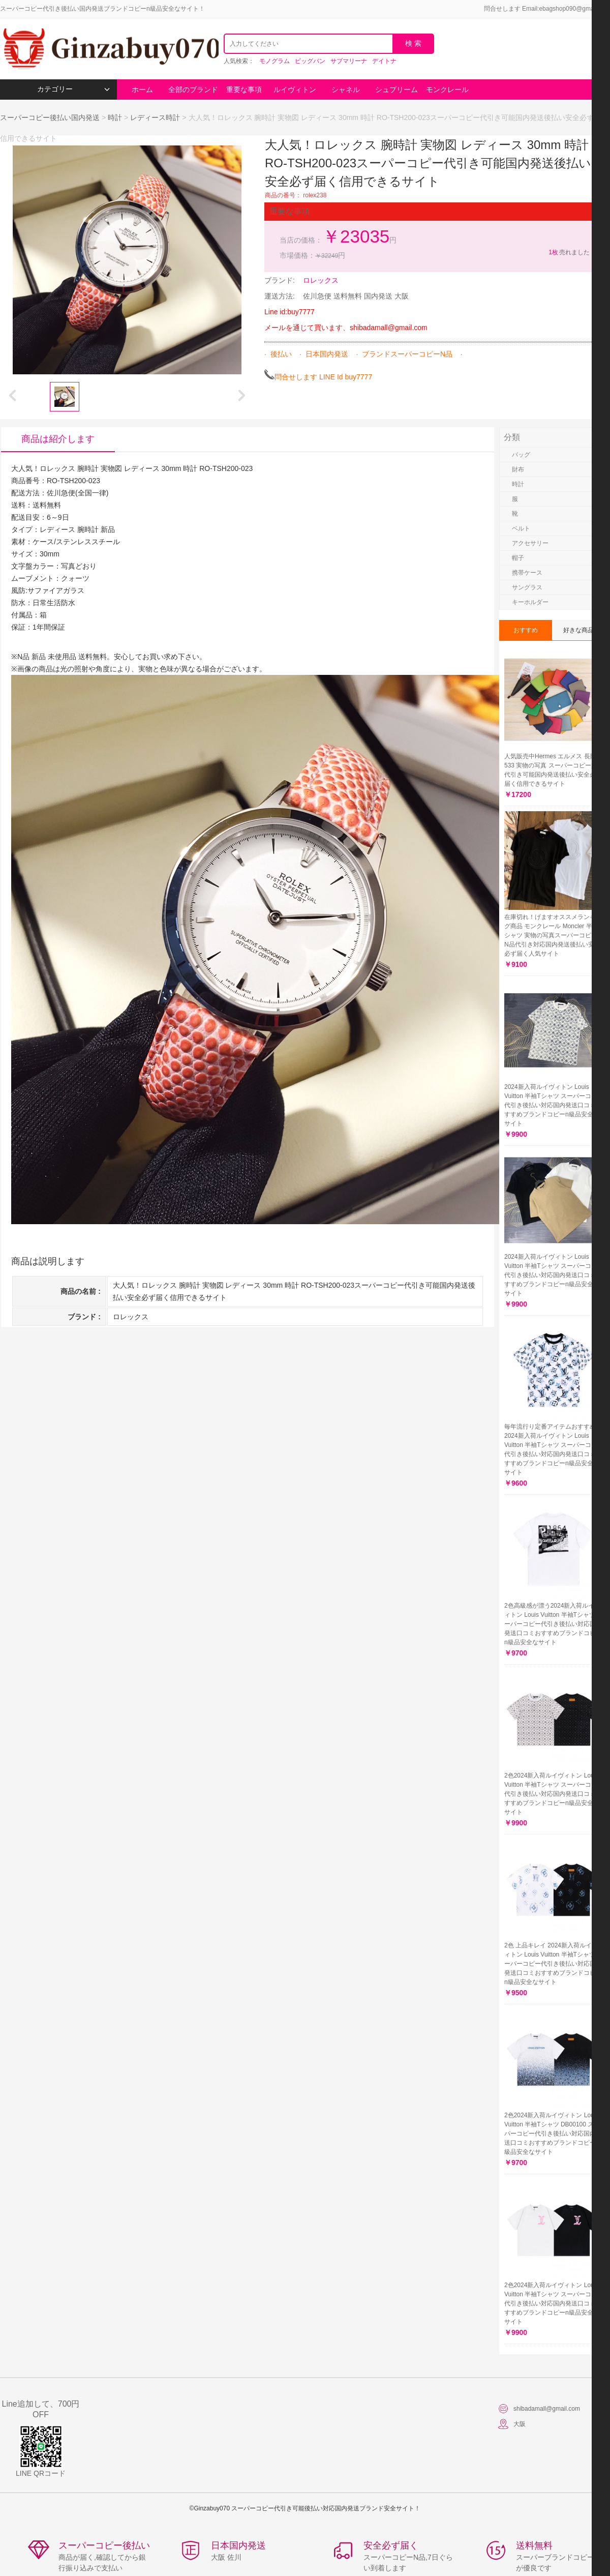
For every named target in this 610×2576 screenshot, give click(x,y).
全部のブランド (193, 89)
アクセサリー (530, 543)
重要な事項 (244, 89)
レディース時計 (155, 117)
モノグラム (274, 61)
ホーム (142, 89)
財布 (518, 469)
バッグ (521, 454)
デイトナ (384, 61)
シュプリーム (396, 89)
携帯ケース (527, 572)
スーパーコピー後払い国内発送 (51, 117)
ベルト (521, 528)
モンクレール (447, 89)
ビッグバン (310, 61)
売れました (568, 252)
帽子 (518, 557)
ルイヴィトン (294, 89)
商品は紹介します (58, 439)
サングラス (527, 587)
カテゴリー (73, 89)
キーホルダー (530, 602)
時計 (115, 117)
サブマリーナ (348, 61)
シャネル (345, 89)
